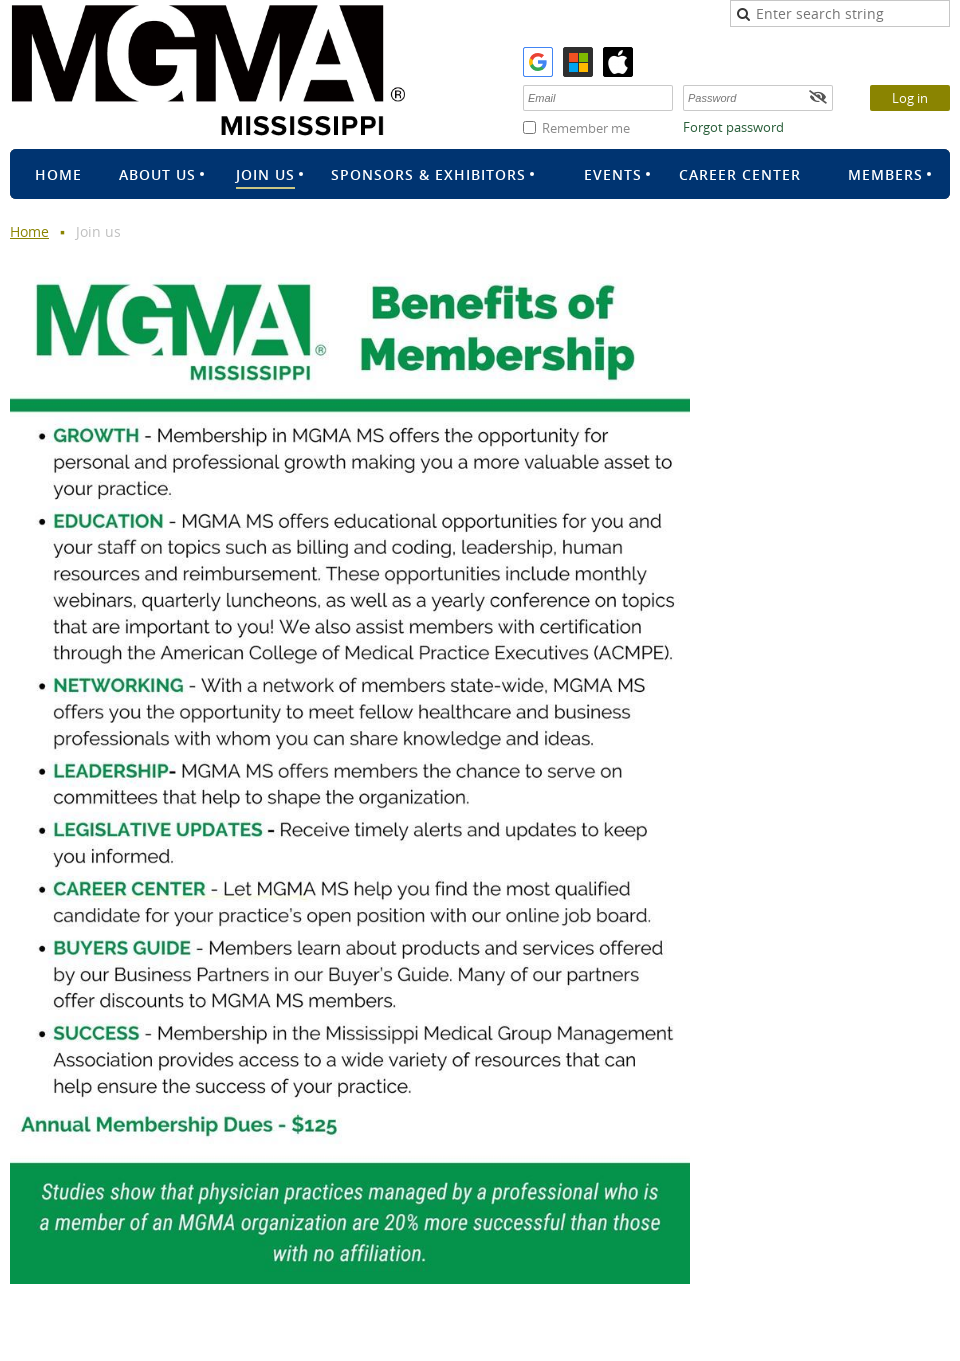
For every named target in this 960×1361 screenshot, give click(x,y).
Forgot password (733, 127)
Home (29, 231)
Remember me (586, 128)
